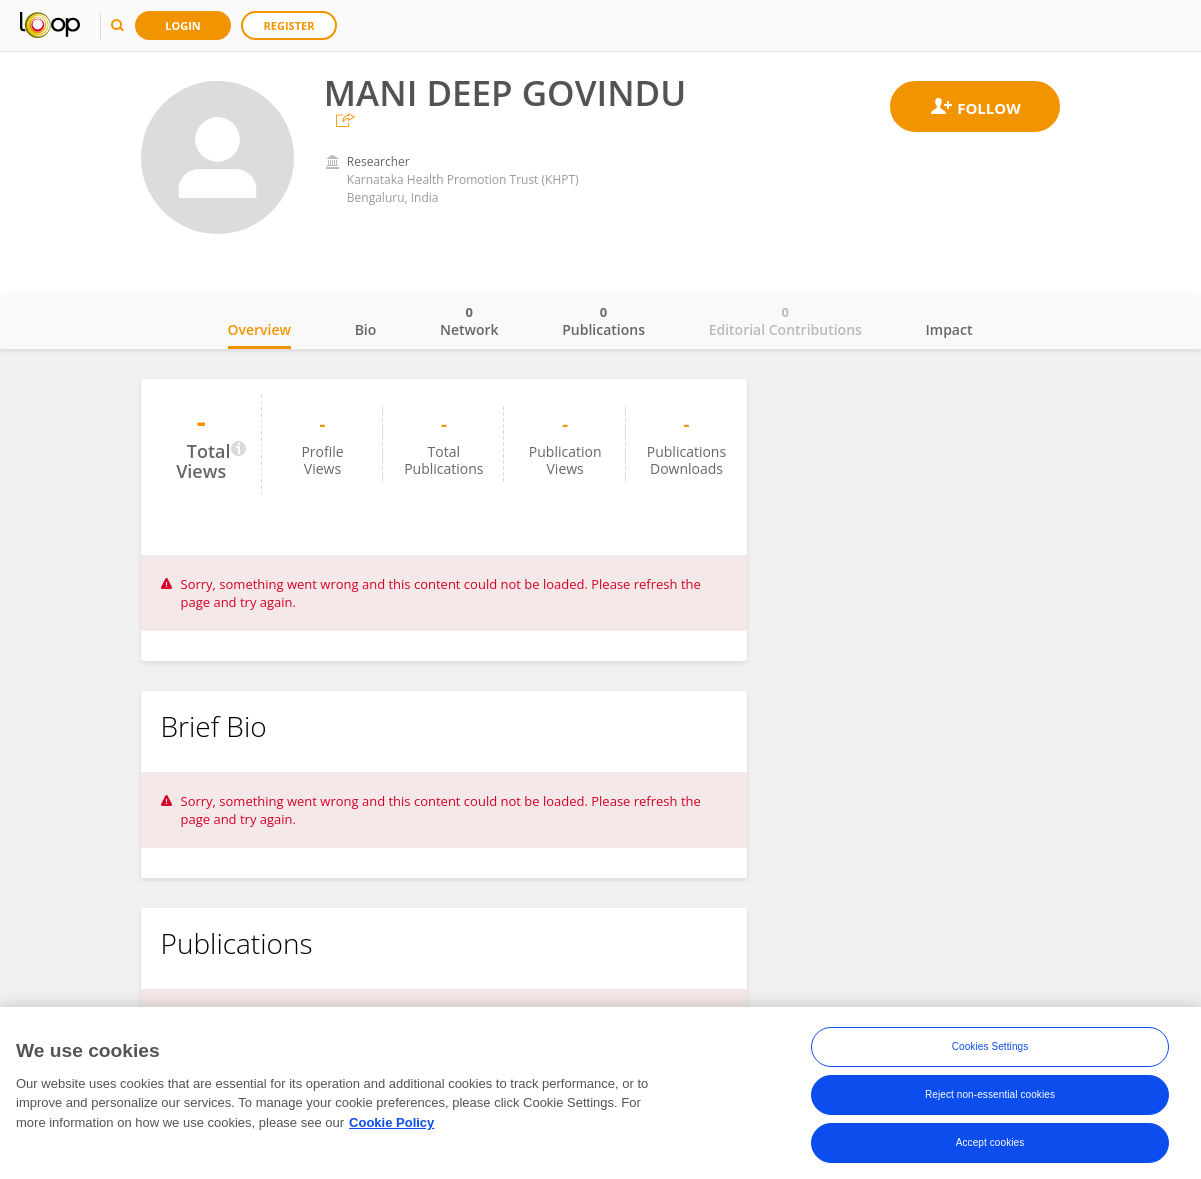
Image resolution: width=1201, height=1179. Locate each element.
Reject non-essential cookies (990, 1095)
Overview (259, 329)
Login (183, 25)
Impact (949, 329)
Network (469, 321)
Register (289, 25)
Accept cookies (990, 1143)
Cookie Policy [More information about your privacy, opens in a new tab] (391, 1122)
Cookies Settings (990, 1047)
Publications (603, 321)
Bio (366, 329)
